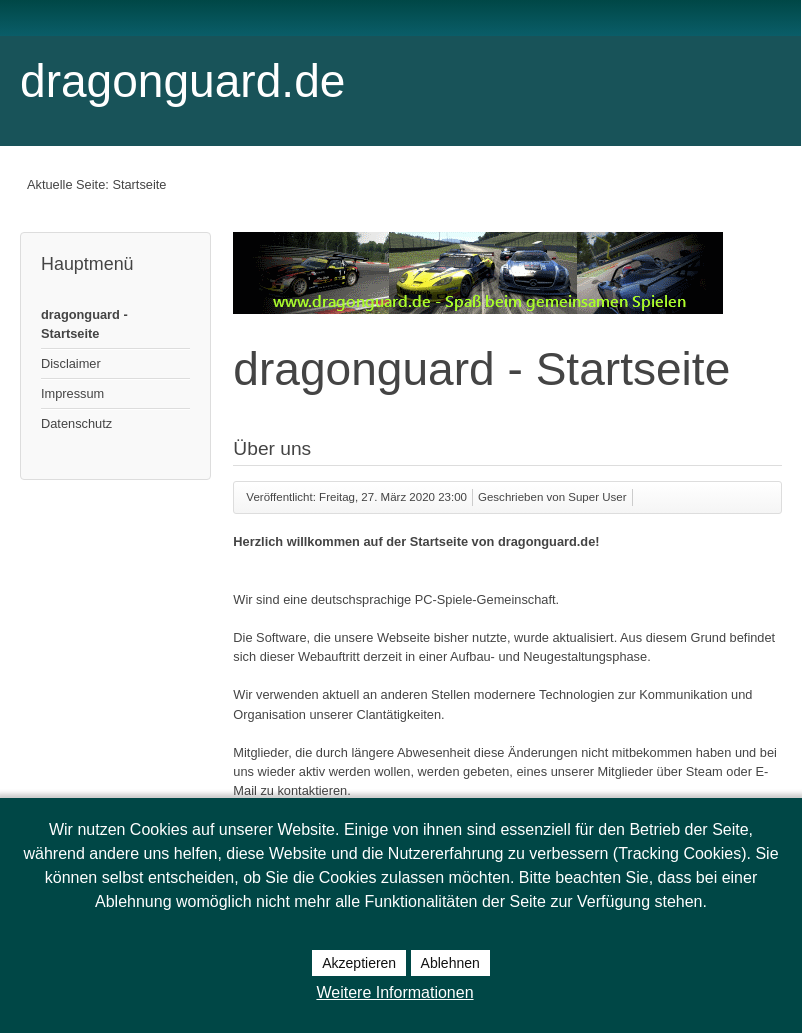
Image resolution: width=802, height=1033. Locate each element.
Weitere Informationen (394, 992)
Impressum (72, 393)
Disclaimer (71, 363)
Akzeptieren (359, 963)
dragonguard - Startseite (84, 324)
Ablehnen (450, 963)
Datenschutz (76, 423)
